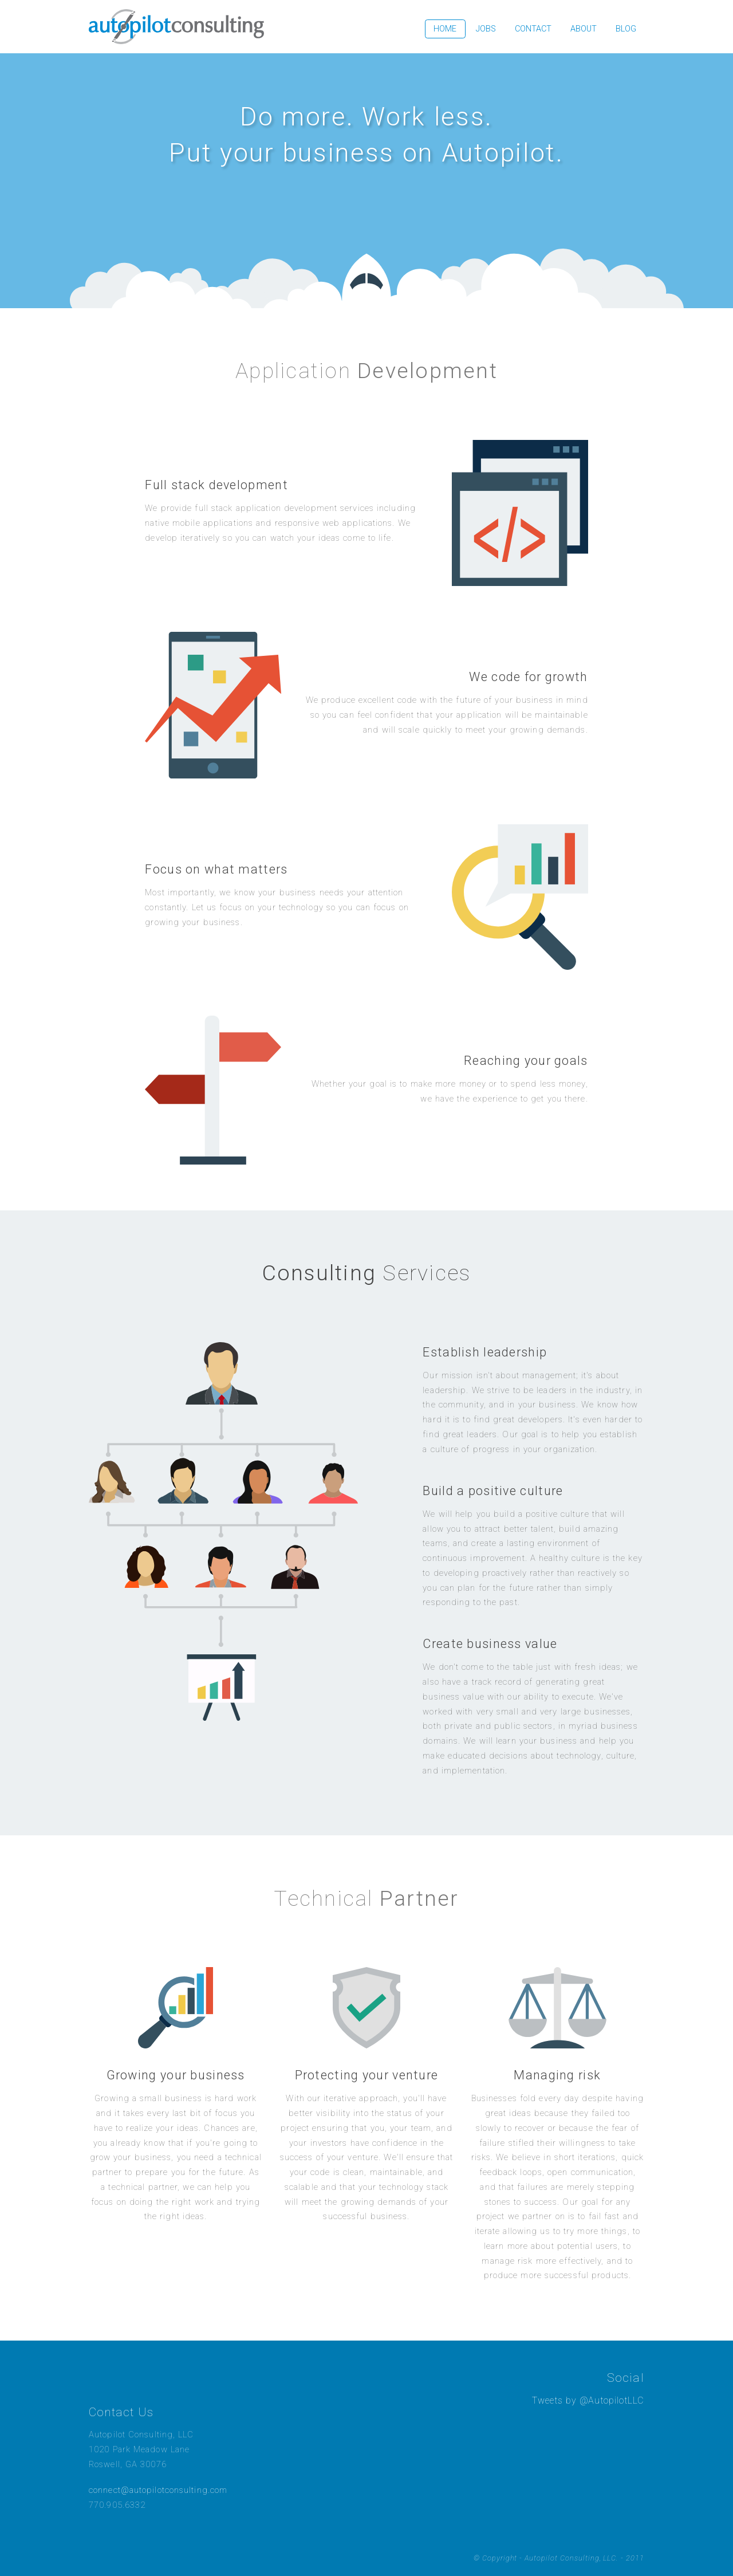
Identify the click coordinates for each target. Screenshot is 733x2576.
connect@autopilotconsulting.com (158, 2490)
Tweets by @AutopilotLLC (588, 2400)
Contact (533, 29)
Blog (626, 29)
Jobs (486, 29)
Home (445, 29)
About (583, 29)
